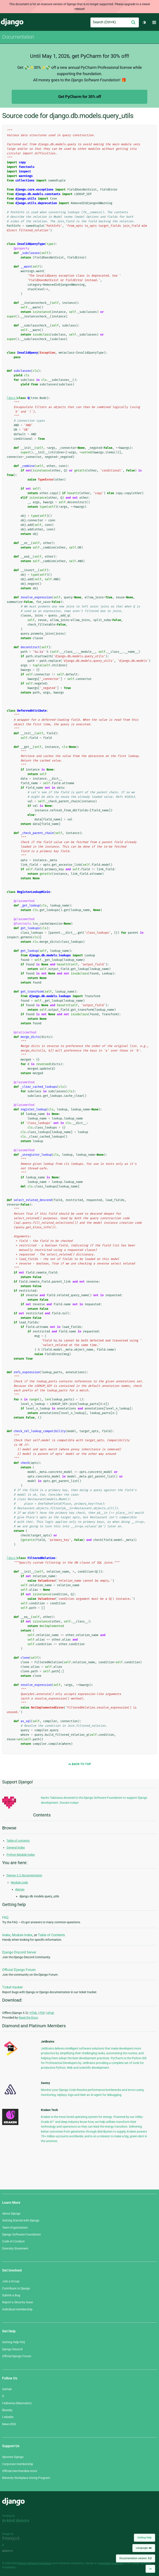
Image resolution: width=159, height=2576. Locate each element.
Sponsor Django (13, 2457)
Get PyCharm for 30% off (79, 96)
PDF (42, 2013)
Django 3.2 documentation (24, 1875)
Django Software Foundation (21, 2234)
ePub (50, 2013)
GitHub (7, 2389)
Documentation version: (135, 2558)
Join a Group (10, 2281)
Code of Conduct (13, 2241)
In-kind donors (15, 2520)
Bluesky (7, 2410)
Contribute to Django (16, 2288)
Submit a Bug (11, 2295)
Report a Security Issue (17, 2302)
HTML (33, 2013)
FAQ (5, 1917)
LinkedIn (8, 2417)
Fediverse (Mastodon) (17, 2403)
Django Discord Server (19, 1952)
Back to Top (79, 1764)
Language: (144, 2547)
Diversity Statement (15, 2248)
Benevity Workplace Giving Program (26, 2478)
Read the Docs (28, 2017)
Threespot (12, 2538)
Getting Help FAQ (13, 2342)
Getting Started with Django (20, 2220)
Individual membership (17, 2309)
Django (12, 22)
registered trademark (111, 2563)
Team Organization (15, 2227)
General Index (15, 1847)
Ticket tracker (12, 1987)
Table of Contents (51, 1935)
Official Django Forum (19, 1970)
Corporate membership (17, 2464)
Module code (19, 1882)
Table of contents (18, 1840)
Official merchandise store (19, 2471)
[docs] (12, 398)
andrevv (12, 2551)
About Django (11, 2213)
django (19, 1889)
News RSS (9, 2424)
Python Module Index (20, 1854)
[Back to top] (150, 2569)
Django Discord (12, 2349)
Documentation (18, 37)
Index (6, 1935)
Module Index (22, 1935)
